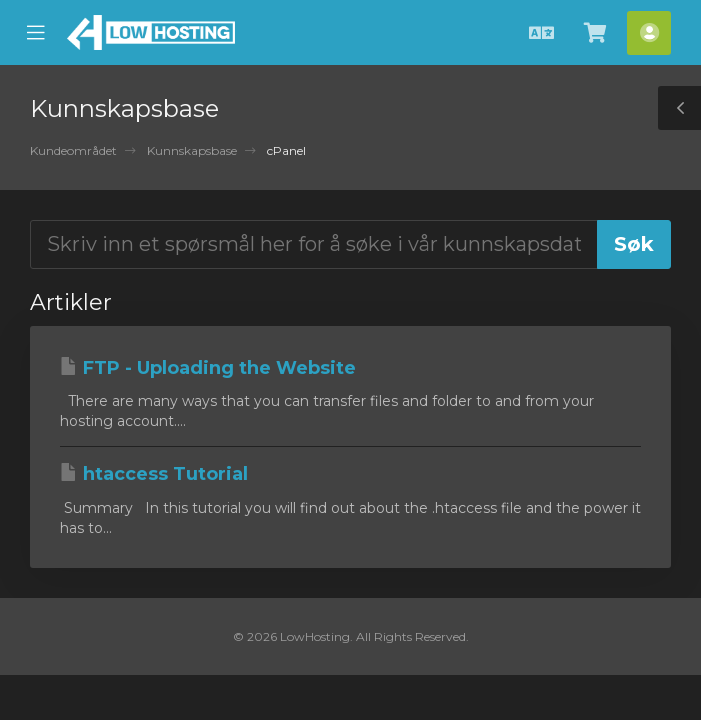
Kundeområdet (73, 150)
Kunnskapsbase (192, 150)
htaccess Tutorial (154, 474)
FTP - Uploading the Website (208, 368)
